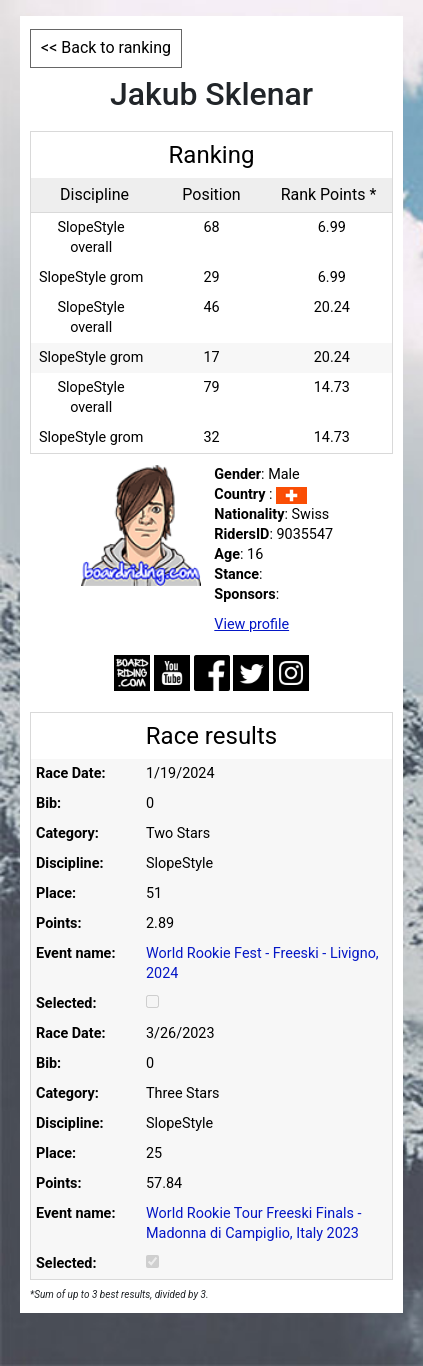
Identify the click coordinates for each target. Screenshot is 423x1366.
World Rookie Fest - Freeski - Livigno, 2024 (262, 963)
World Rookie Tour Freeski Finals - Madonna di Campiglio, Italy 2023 (254, 1223)
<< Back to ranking (106, 47)
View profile (251, 624)
